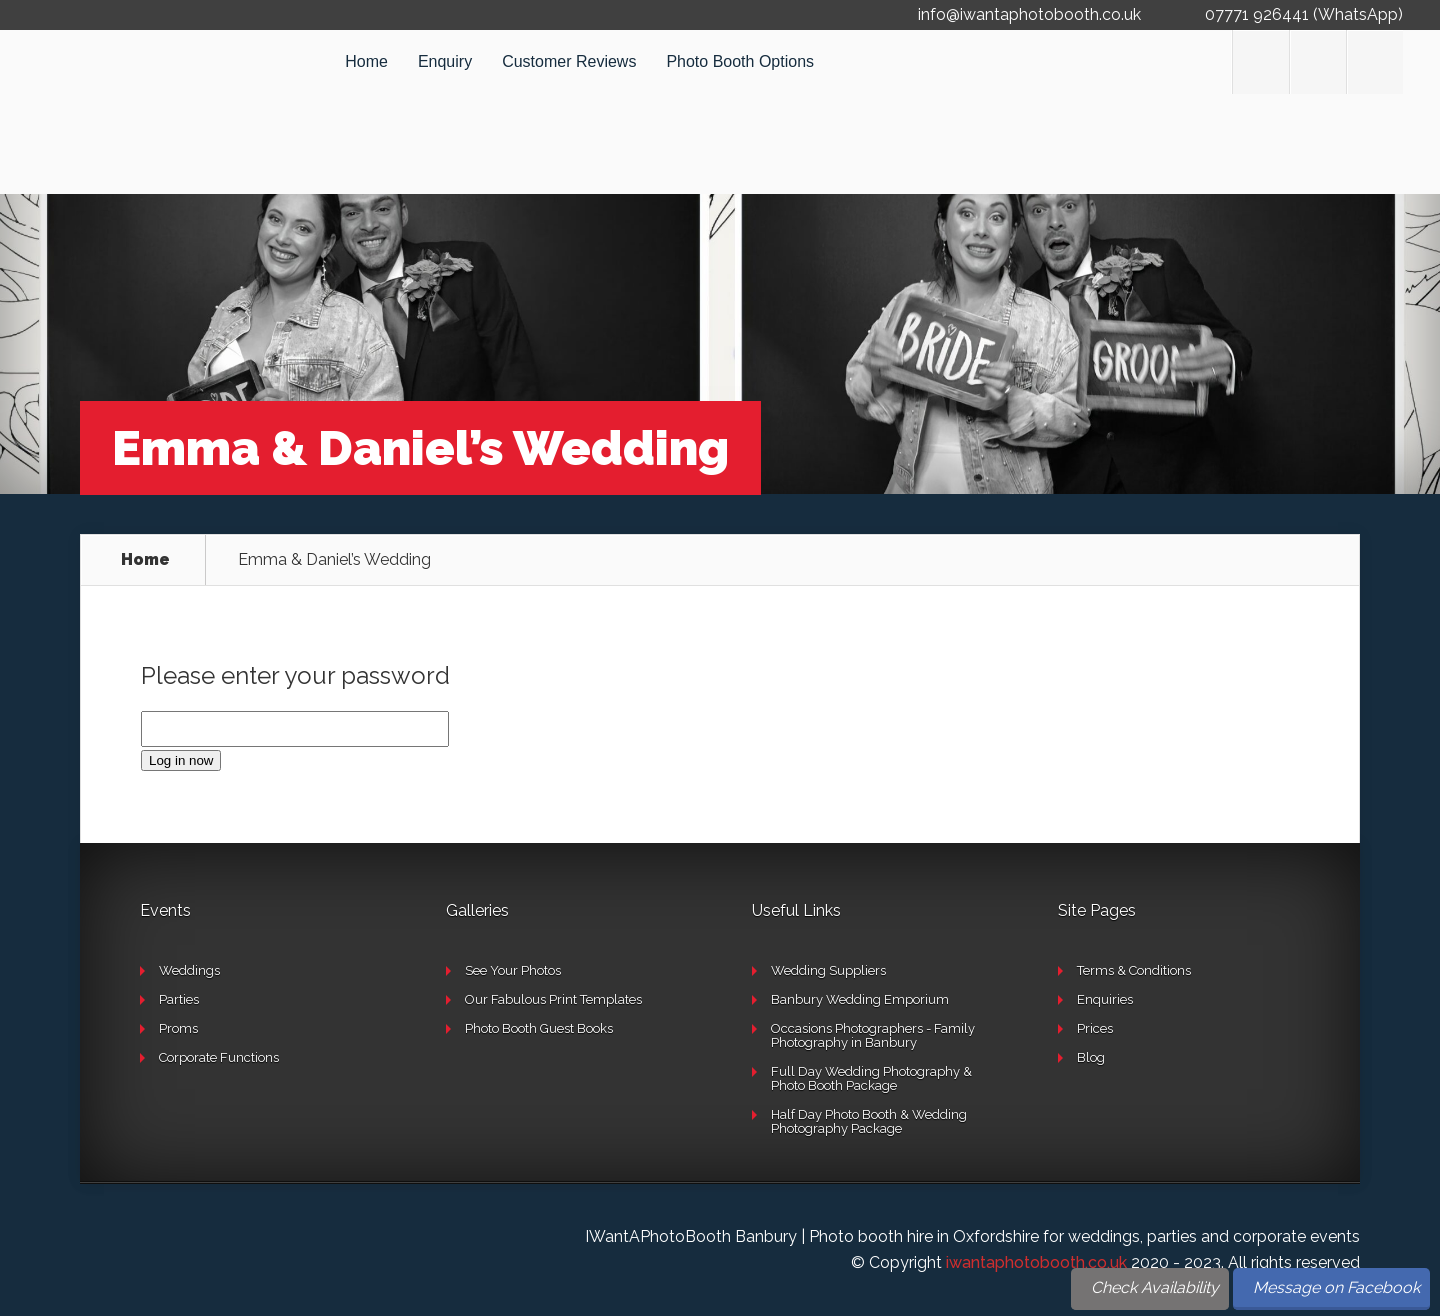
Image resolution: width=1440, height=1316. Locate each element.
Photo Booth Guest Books (539, 1028)
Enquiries (1105, 999)
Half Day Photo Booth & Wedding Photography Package (869, 1121)
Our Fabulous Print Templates (553, 999)
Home (366, 61)
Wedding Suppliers (828, 970)
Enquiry (445, 61)
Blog (1091, 1057)
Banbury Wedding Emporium (860, 999)
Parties (179, 999)
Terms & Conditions (1134, 970)
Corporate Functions (219, 1057)
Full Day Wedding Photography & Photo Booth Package (871, 1078)
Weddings (189, 970)
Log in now (181, 760)
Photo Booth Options (740, 61)
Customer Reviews (569, 61)
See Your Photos (513, 970)
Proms (178, 1028)
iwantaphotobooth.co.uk (1036, 1262)
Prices (1095, 1028)
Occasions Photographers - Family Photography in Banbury (873, 1035)
